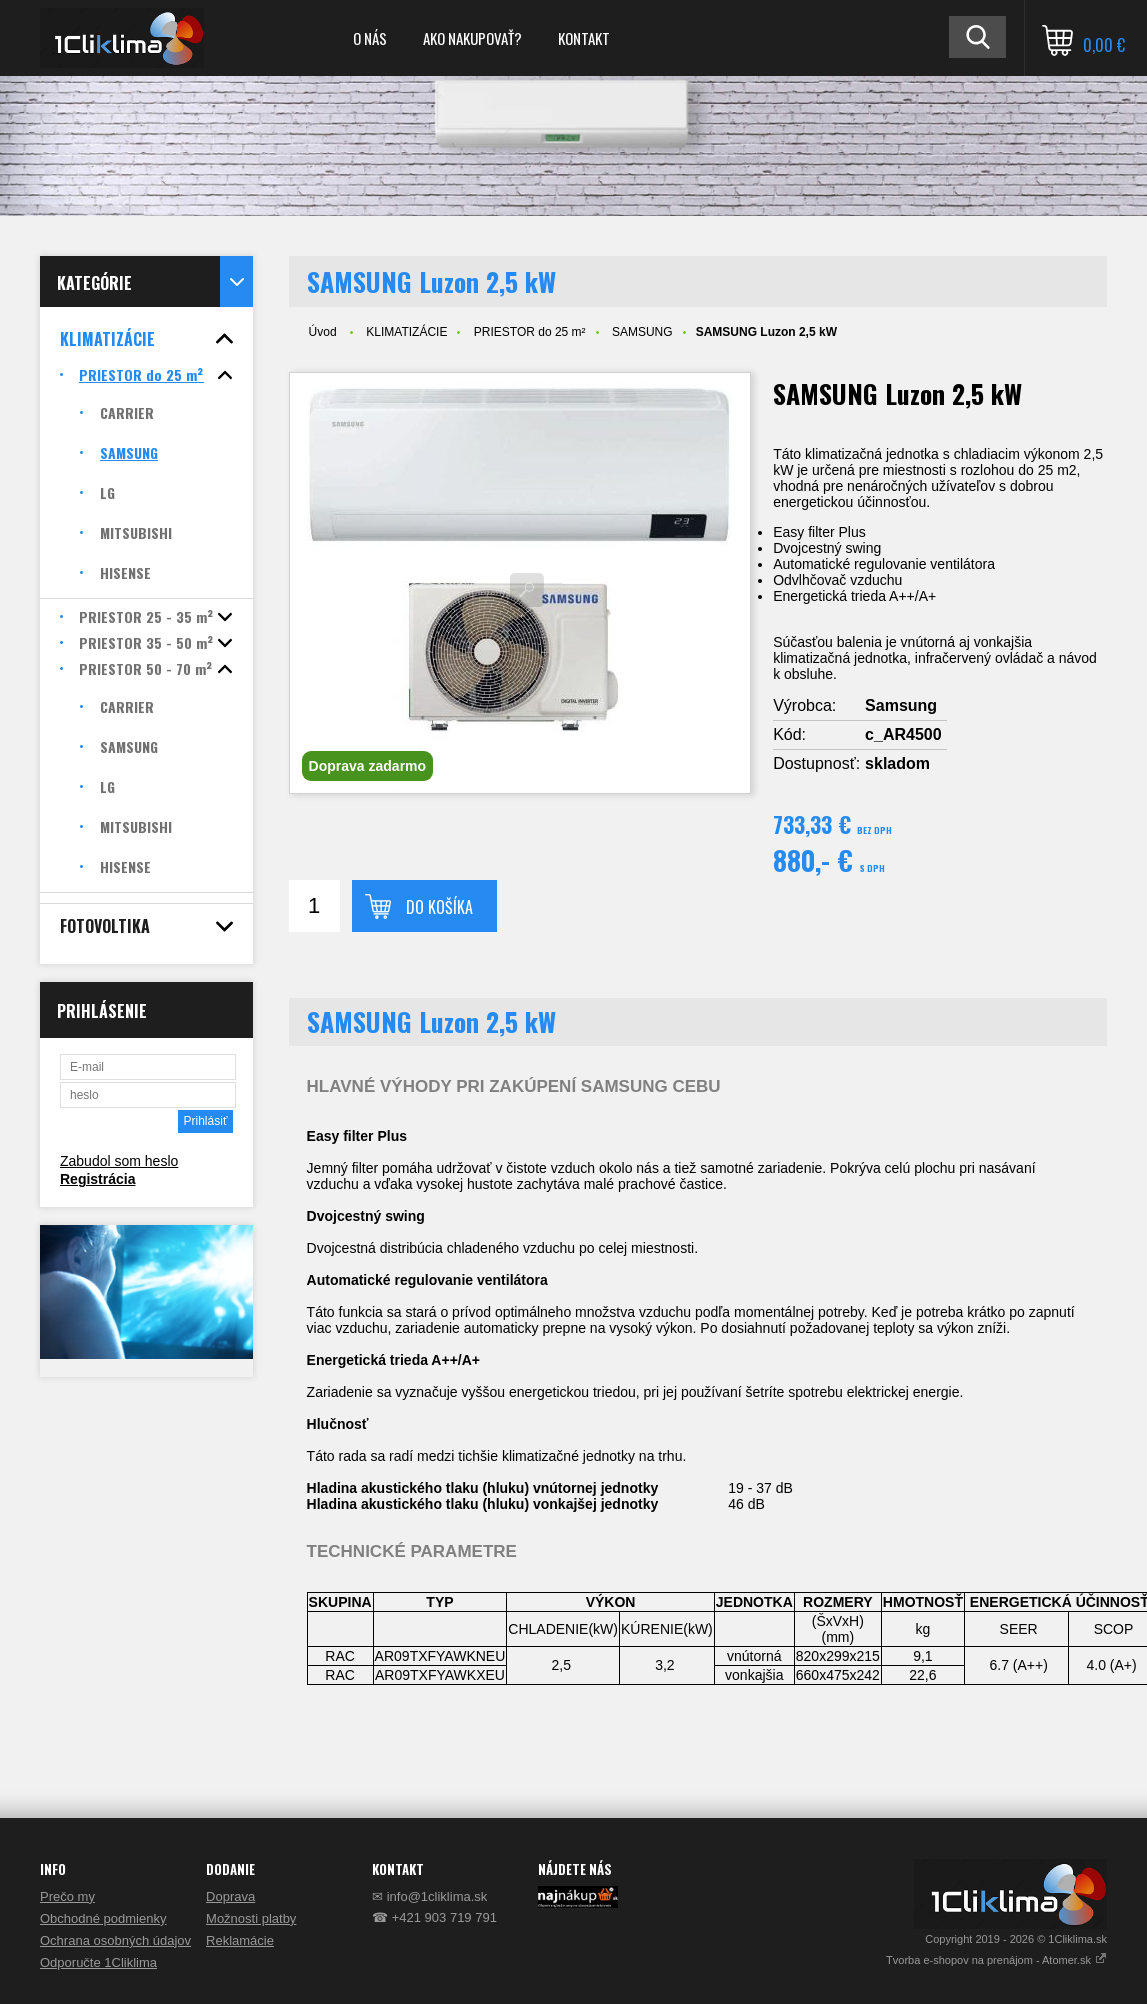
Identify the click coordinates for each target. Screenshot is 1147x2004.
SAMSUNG (642, 332)
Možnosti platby (251, 1918)
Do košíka (439, 907)
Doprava (230, 1896)
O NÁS (370, 38)
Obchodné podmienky (103, 1918)
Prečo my (67, 1896)
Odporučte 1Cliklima (98, 1962)
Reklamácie (240, 1940)
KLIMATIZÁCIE (406, 332)
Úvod (323, 332)
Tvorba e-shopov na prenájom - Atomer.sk (996, 1960)
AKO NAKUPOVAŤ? (472, 38)
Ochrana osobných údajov (115, 1940)
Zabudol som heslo (119, 1161)
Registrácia (97, 1179)
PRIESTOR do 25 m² (530, 332)
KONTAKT (584, 38)
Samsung (901, 705)
